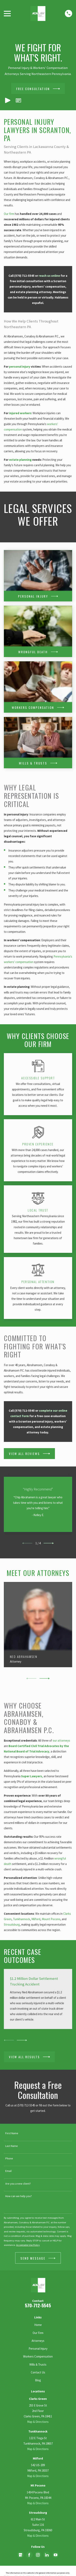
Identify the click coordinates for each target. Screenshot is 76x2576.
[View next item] (49, 1543)
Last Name (11, 2146)
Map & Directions (38, 2422)
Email (8, 2171)
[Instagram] (38, 2555)
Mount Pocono (51, 1919)
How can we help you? (18, 2196)
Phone (9, 2158)
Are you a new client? (18, 2183)
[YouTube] (55, 2555)
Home (38, 2325)
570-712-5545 (38, 2305)
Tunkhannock (21, 1919)
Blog (38, 2380)
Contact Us (38, 2372)
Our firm (9, 214)
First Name (11, 2133)
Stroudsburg (12, 1924)
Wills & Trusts (37, 2364)
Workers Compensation (38, 2356)
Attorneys (38, 2341)
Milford (35, 1919)
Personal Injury (38, 2348)
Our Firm (38, 2333)
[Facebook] (29, 2555)
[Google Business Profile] (20, 2555)
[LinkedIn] (47, 2555)
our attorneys (61, 1740)
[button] (18, 100)
